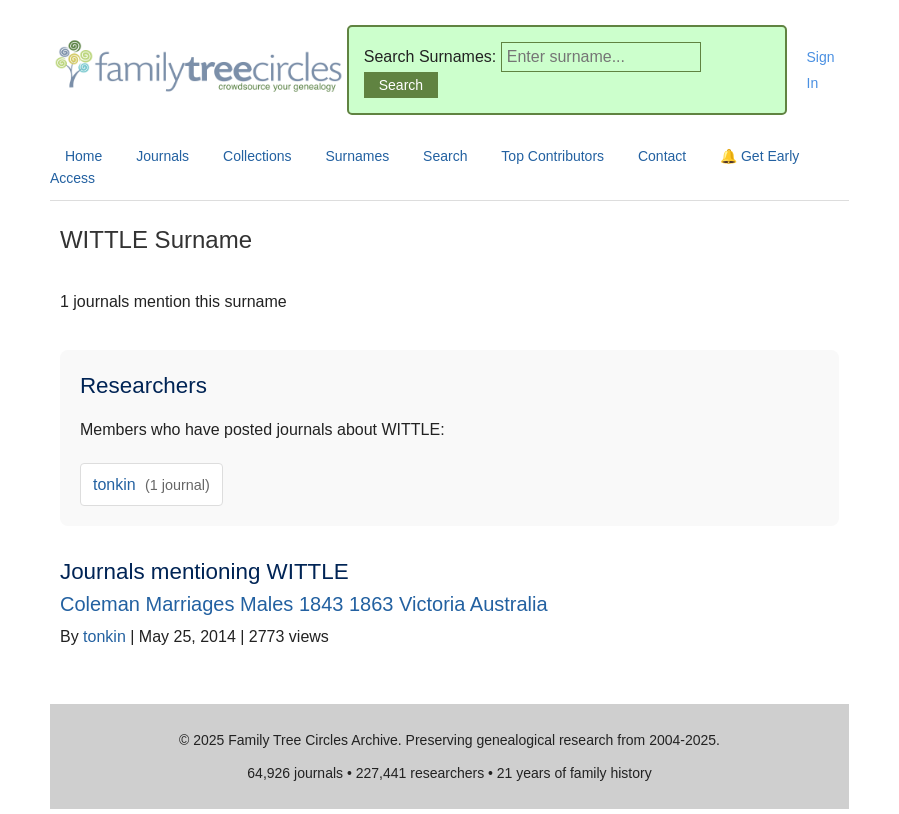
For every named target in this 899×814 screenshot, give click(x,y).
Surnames (357, 156)
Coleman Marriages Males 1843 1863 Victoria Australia (304, 604)
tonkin (151, 484)
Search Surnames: (430, 56)
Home (83, 156)
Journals (162, 156)
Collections (257, 156)
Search (445, 156)
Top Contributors (552, 156)
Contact (662, 156)
